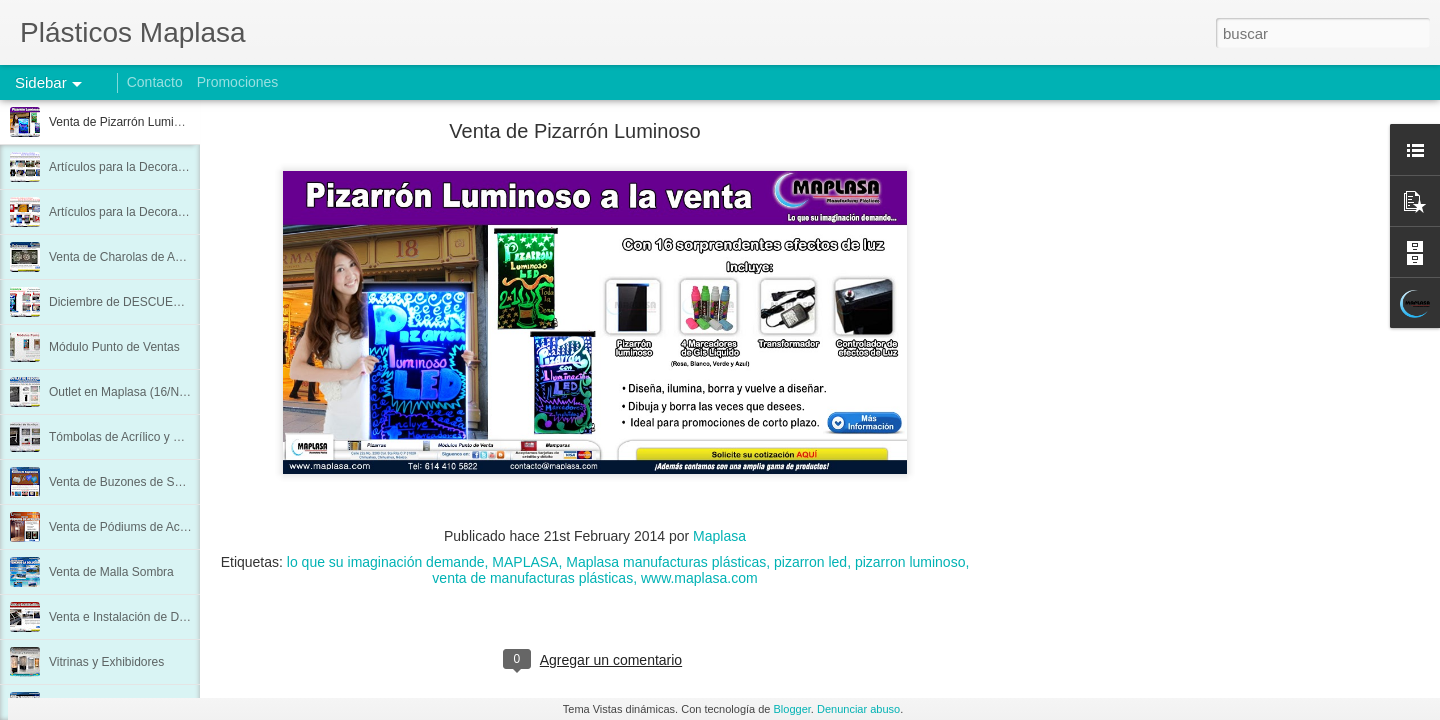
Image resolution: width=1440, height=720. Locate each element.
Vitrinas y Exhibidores (106, 662)
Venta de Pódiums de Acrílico (127, 527)
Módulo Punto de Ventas (114, 347)
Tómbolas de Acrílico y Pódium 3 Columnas (165, 437)
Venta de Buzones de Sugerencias (141, 482)
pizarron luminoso (910, 562)
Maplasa (719, 536)
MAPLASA (525, 562)
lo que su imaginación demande (386, 562)
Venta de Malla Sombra (111, 572)
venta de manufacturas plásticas (532, 578)
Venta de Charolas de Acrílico (127, 257)
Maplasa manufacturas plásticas (666, 562)
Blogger (792, 709)
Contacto (155, 82)
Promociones (238, 82)
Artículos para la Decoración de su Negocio (164, 212)
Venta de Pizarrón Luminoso (124, 122)
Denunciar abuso (858, 709)
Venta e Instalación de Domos (128, 617)
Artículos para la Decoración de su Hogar (158, 167)
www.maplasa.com (699, 578)
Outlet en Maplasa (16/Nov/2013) (137, 392)
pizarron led (810, 562)
